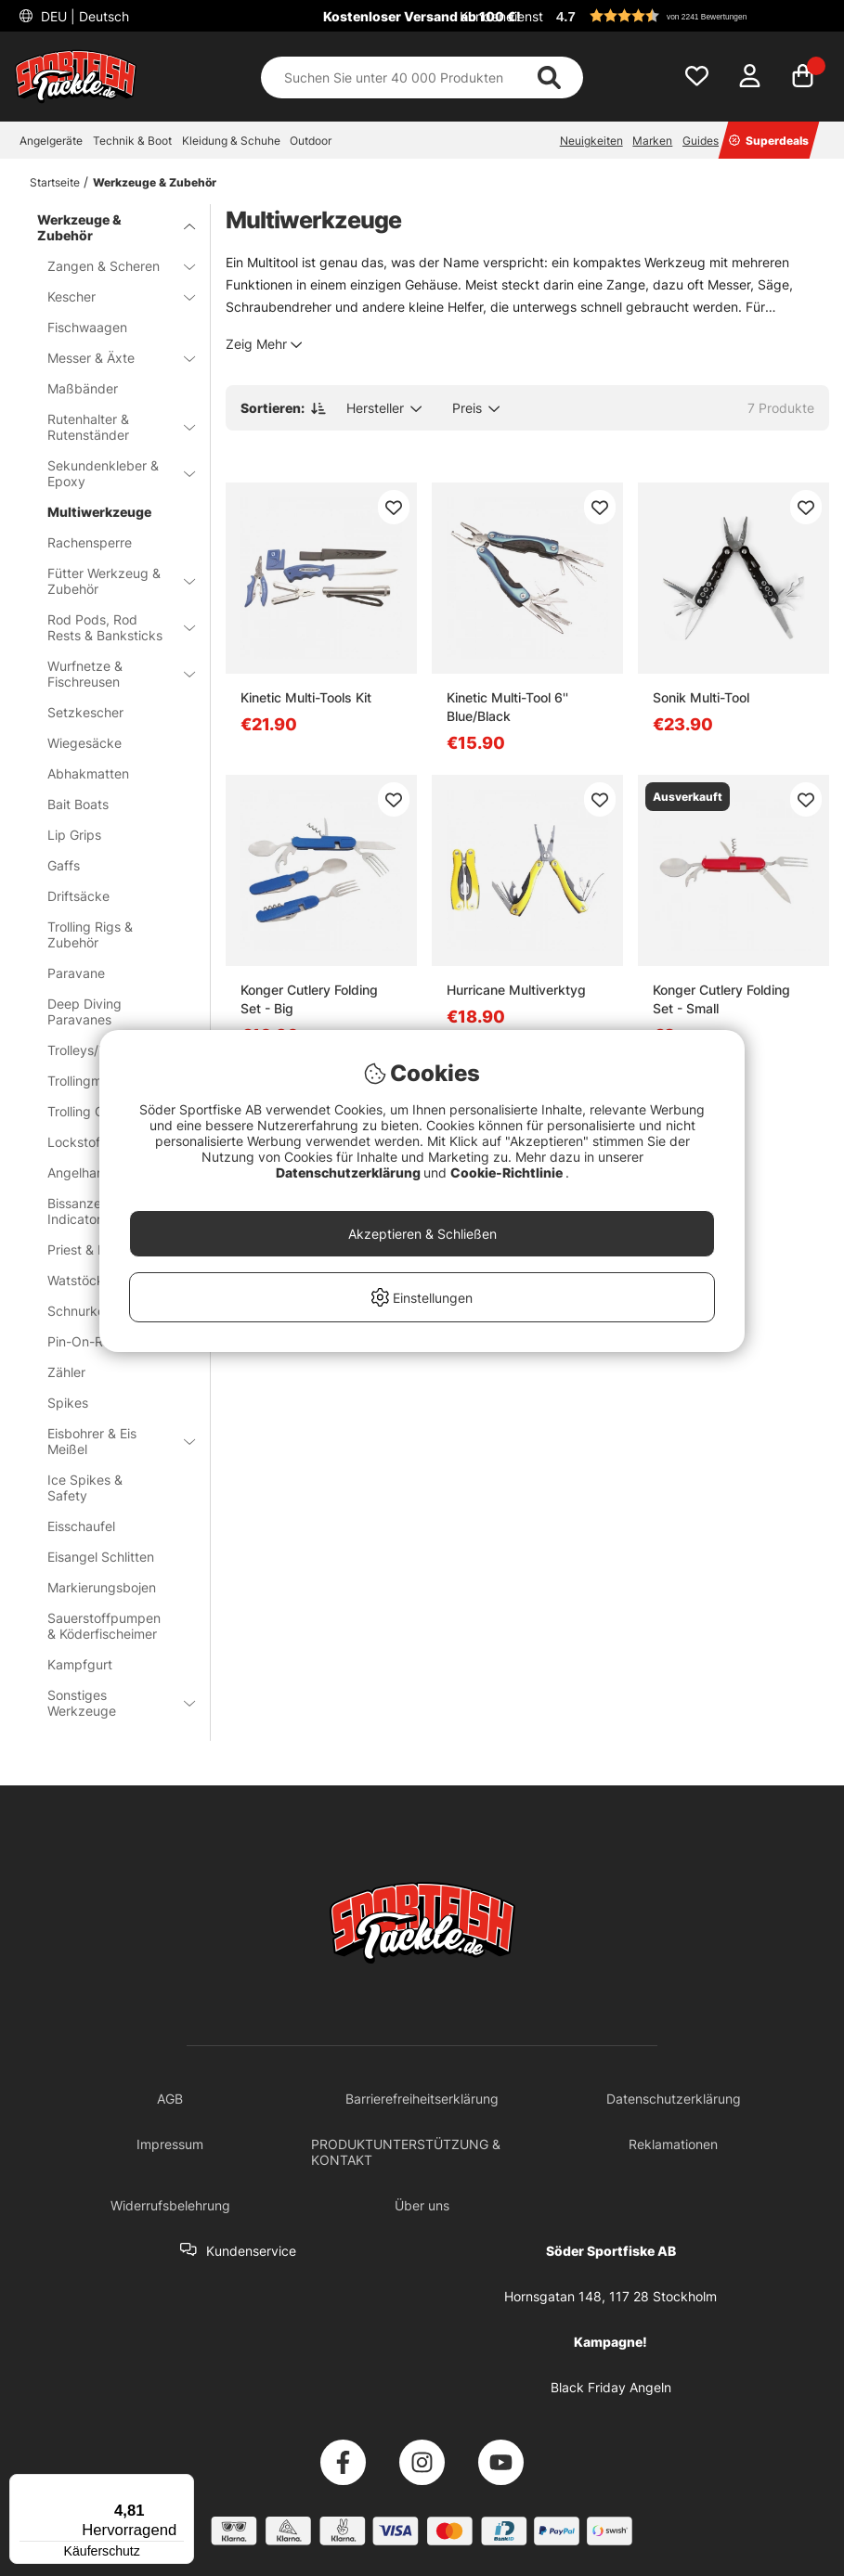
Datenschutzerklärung (349, 1172)
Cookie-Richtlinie (507, 1172)
